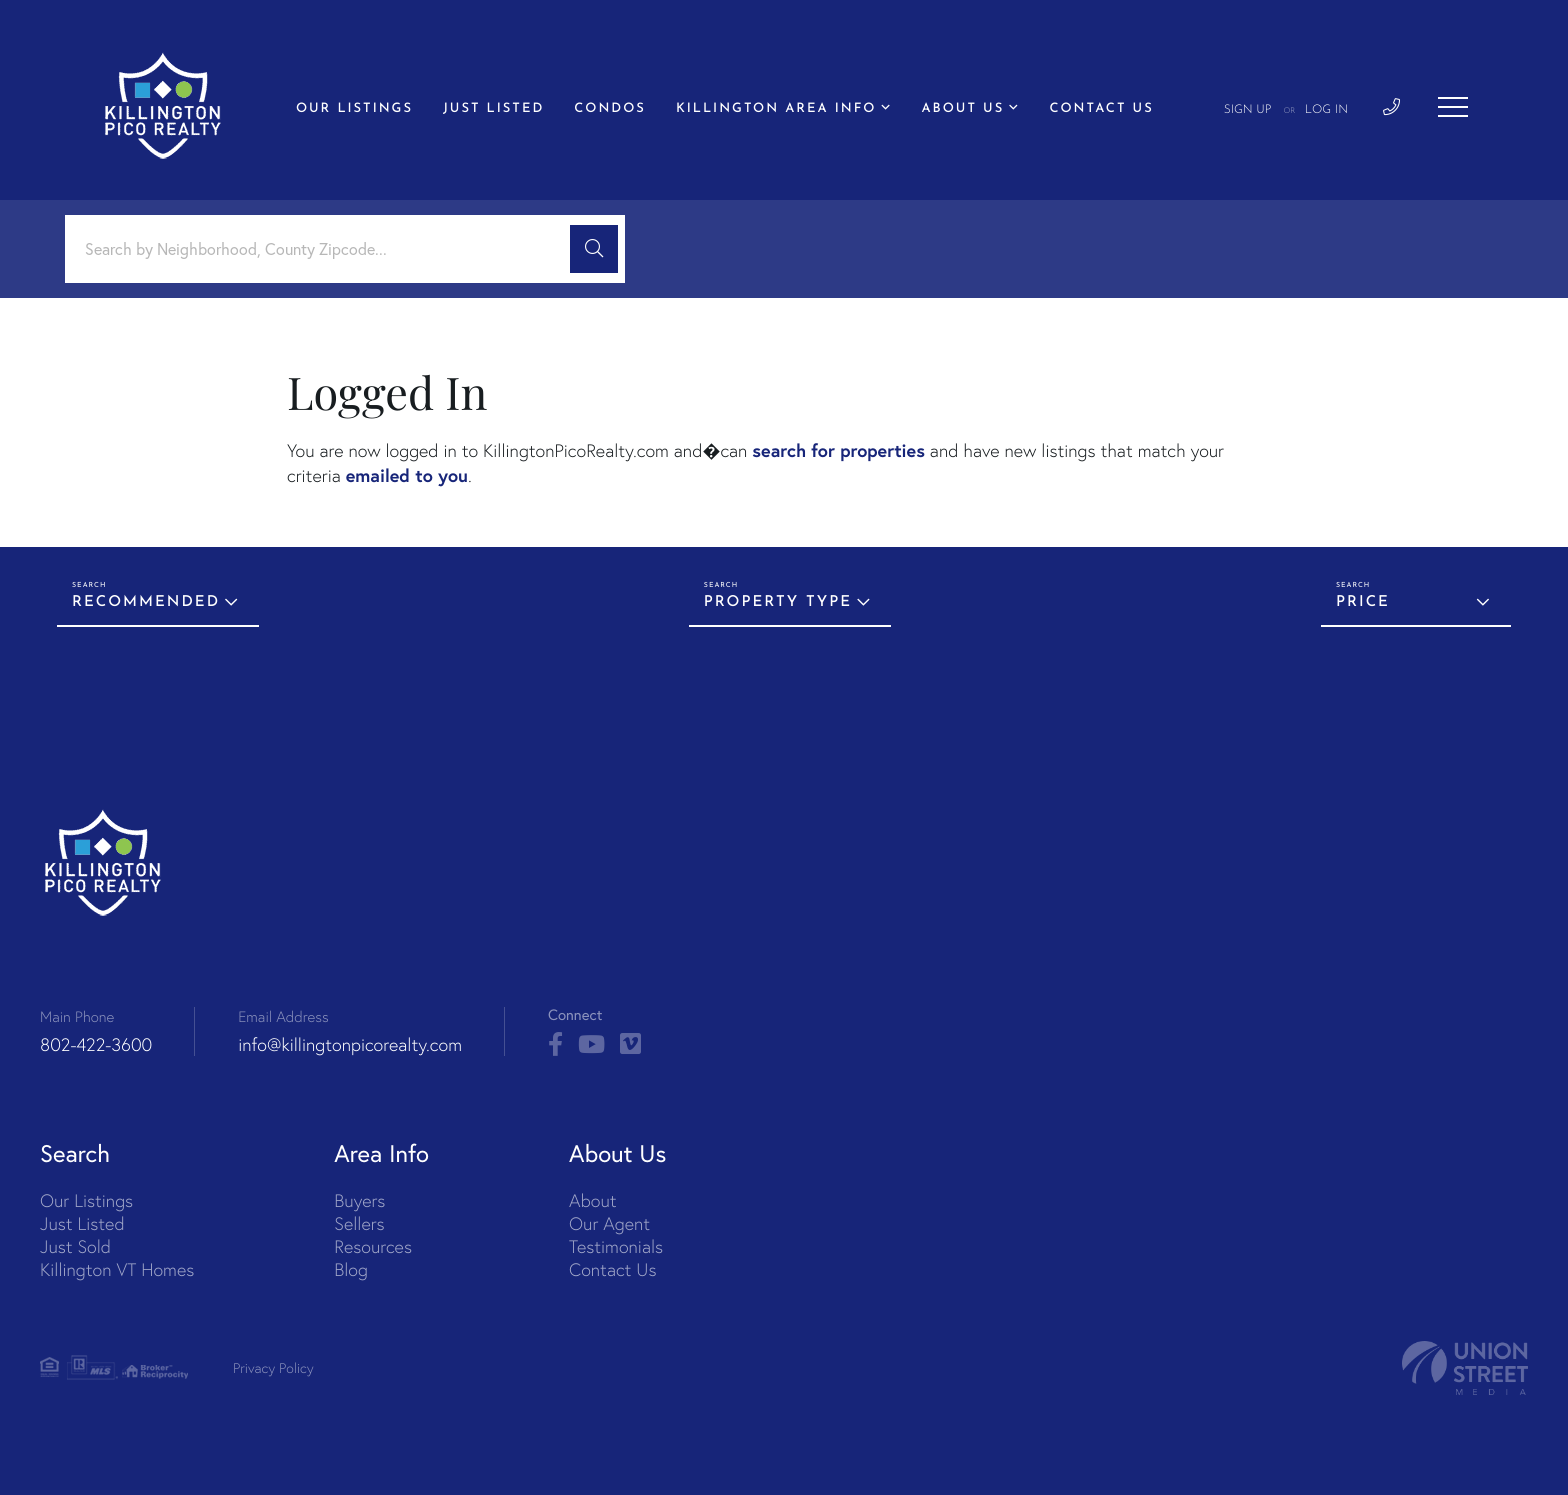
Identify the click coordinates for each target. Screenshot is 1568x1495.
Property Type (778, 602)
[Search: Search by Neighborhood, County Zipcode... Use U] (325, 249)
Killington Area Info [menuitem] (776, 109)
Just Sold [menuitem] (75, 1246)
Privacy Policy (273, 1368)
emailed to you (407, 475)
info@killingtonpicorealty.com (350, 1044)
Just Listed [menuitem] (493, 109)
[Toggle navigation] (1453, 107)
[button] (594, 249)
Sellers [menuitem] (359, 1223)
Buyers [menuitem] (359, 1200)
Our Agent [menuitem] (609, 1223)
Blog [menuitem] (351, 1269)
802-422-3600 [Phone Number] (96, 1044)
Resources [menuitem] (373, 1246)
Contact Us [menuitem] (1101, 109)
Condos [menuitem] (610, 109)
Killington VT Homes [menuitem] (117, 1269)
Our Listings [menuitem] (354, 109)
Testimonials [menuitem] (616, 1246)
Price (1363, 602)
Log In (1326, 110)
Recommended (146, 602)
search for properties (838, 450)
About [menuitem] (592, 1200)
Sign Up (1248, 110)
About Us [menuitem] (963, 109)
